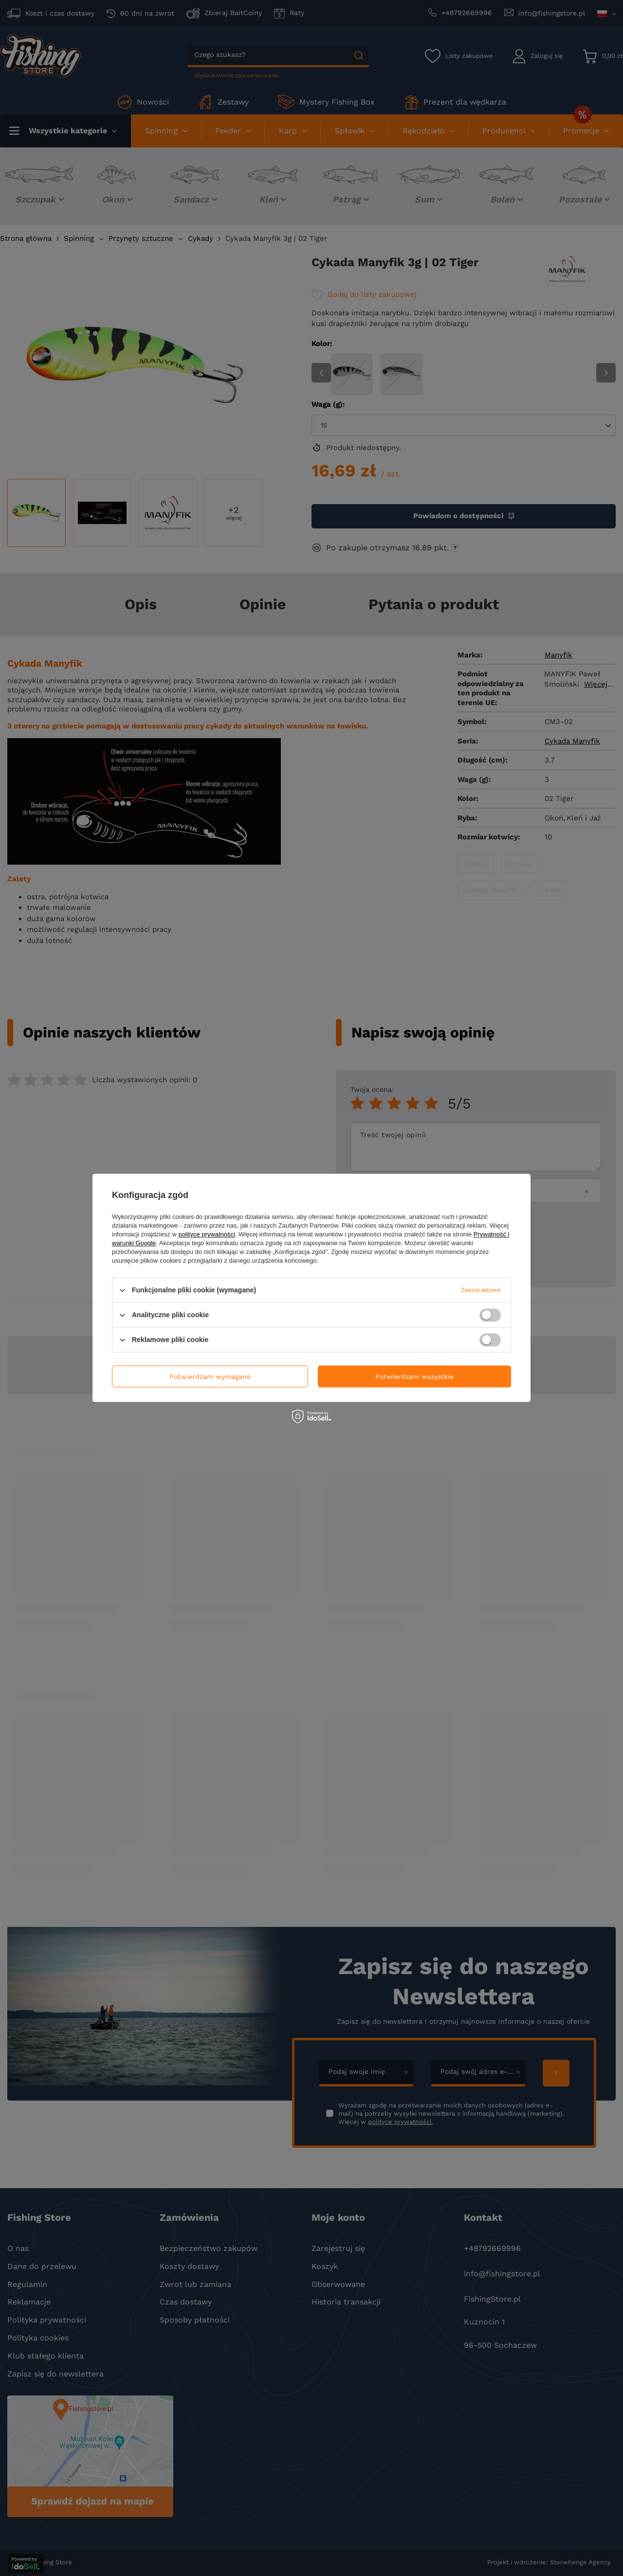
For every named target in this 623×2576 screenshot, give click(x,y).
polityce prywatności (207, 1234)
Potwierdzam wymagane (210, 1376)
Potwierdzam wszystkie (414, 1376)
